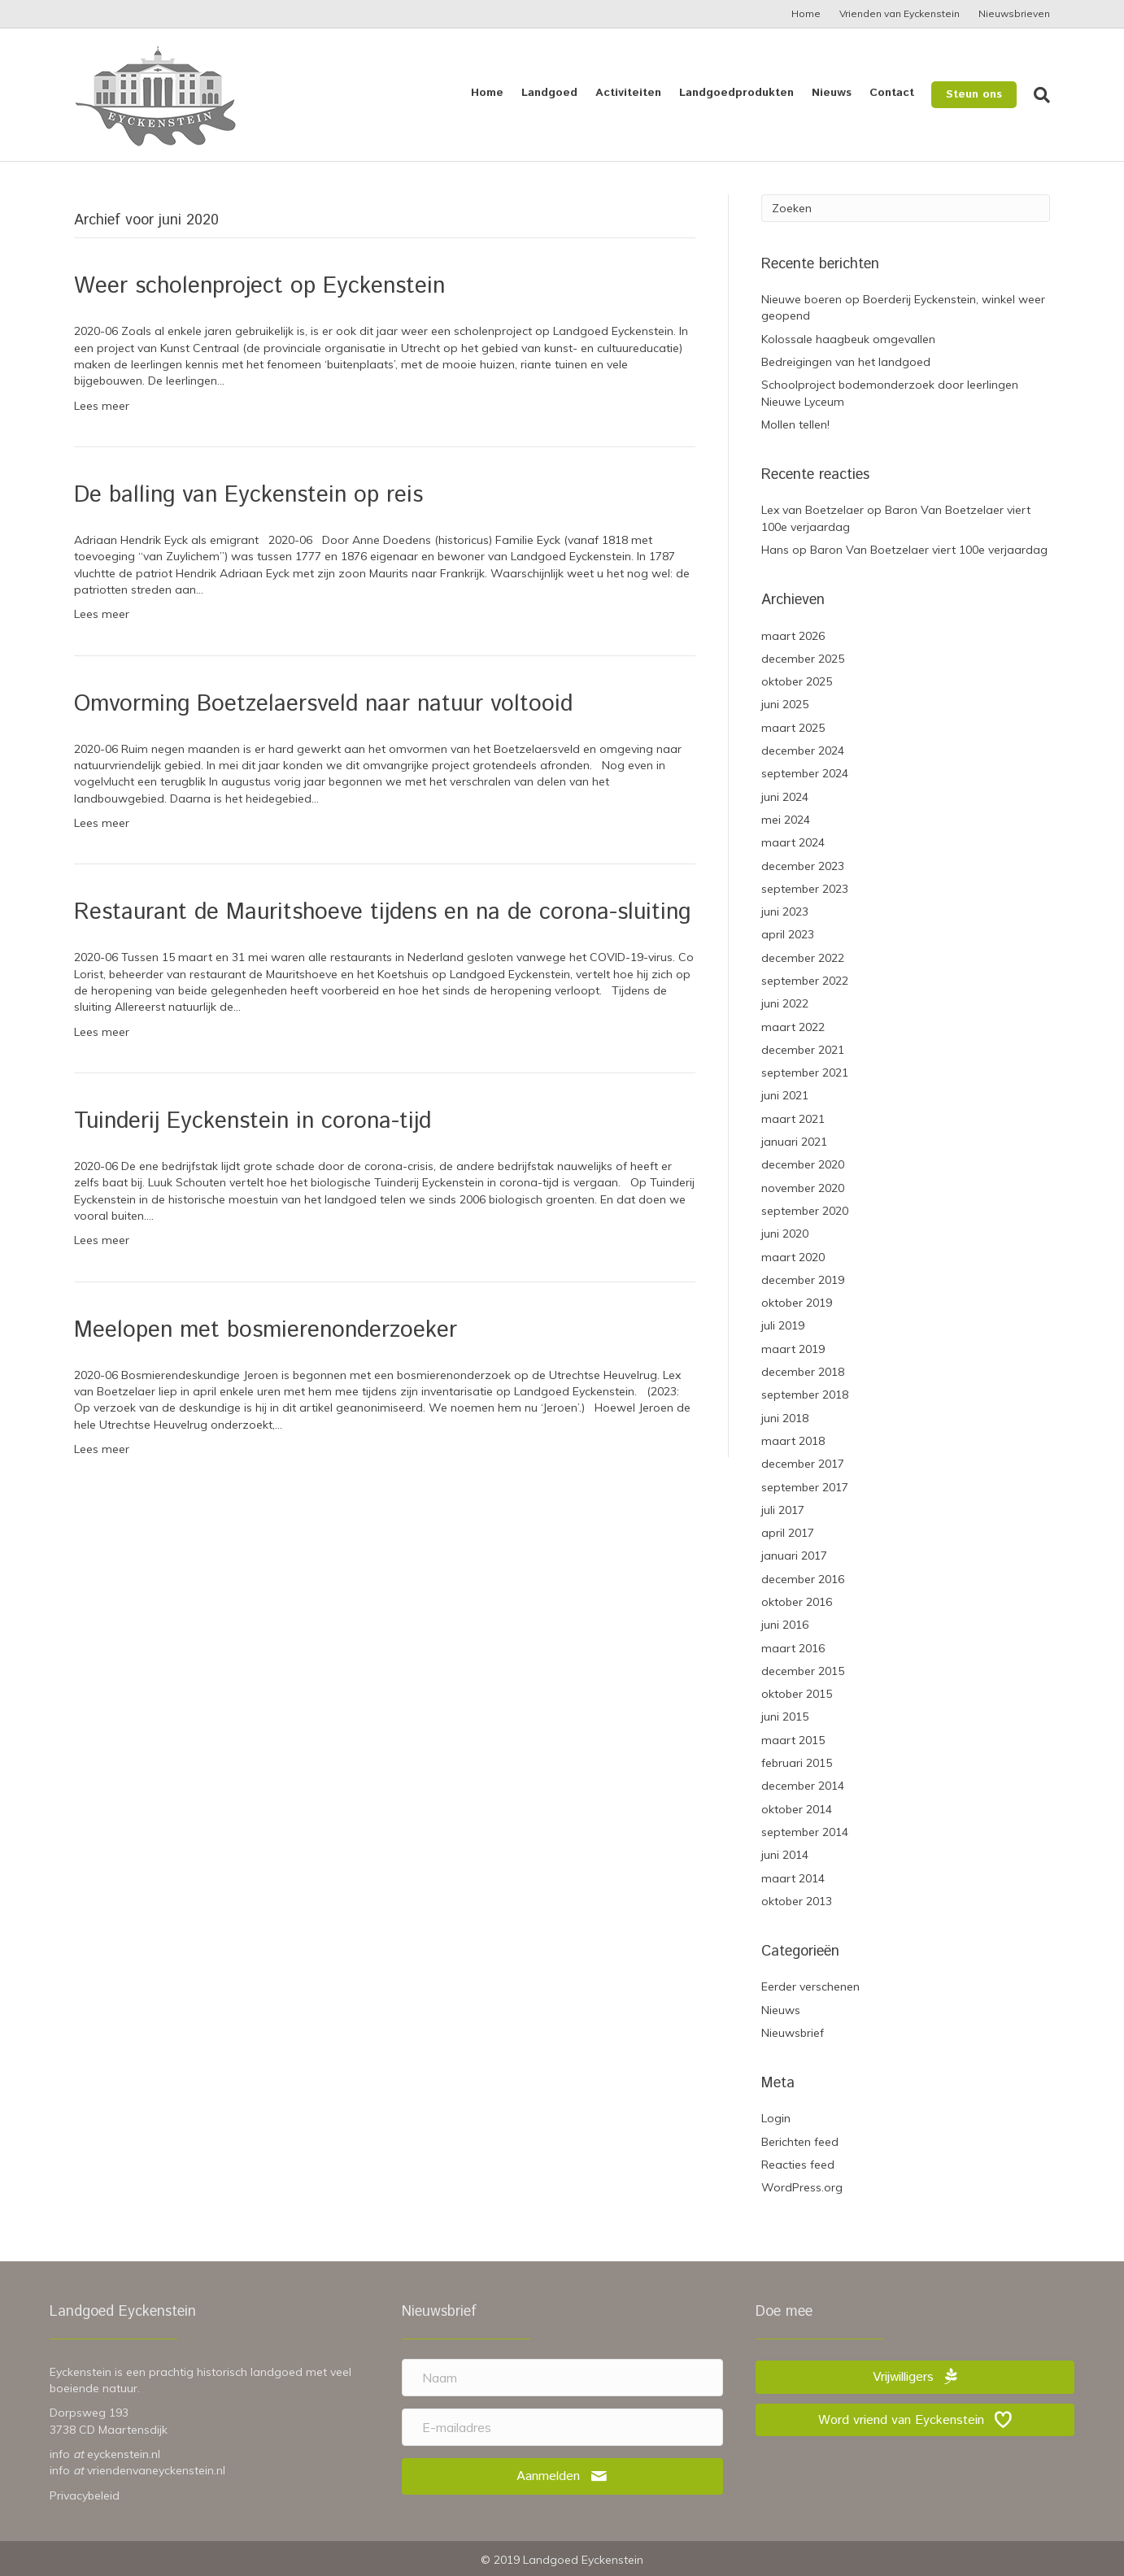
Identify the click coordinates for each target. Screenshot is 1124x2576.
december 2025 (802, 658)
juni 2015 (784, 1716)
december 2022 (802, 958)
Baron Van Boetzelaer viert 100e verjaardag (929, 549)
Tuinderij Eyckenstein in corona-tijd (252, 1121)
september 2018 (804, 1394)
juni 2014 (784, 1854)
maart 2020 (793, 1257)
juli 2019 (782, 1325)
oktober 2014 (796, 1809)
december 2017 (802, 1463)
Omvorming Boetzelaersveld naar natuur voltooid (323, 704)
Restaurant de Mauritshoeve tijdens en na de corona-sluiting (382, 912)
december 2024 (802, 750)
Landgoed (549, 93)
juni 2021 (784, 1095)
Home (806, 13)
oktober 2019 (796, 1302)
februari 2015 (796, 1763)
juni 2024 (784, 797)
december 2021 (802, 1049)
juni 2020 (784, 1233)
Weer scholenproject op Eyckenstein (259, 286)
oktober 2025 (796, 681)
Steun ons (974, 94)
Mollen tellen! (795, 424)
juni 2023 (784, 911)
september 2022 (804, 980)
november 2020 (802, 1188)
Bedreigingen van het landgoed (845, 362)
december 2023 (802, 866)
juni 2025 (784, 704)
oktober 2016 (796, 1602)
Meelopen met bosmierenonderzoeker (265, 1330)
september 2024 (804, 773)
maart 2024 (793, 842)
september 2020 (804, 1210)
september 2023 (804, 888)
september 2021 (804, 1072)
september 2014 (804, 1832)
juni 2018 (784, 1418)
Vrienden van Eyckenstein (899, 13)
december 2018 (802, 1371)
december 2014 (802, 1785)
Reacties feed (797, 2164)
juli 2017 (782, 1510)
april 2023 (787, 934)
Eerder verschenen (810, 1986)
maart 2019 (793, 1349)
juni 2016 (784, 1624)
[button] (562, 2476)
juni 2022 (784, 1003)
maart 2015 (793, 1740)
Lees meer (101, 405)
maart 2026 (793, 636)
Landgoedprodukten (736, 93)
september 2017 (804, 1487)
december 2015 (802, 1671)
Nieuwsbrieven (1014, 13)
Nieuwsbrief (792, 2033)
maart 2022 (793, 1027)
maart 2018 (793, 1441)
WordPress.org (802, 2187)
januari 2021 (794, 1141)
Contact (891, 93)
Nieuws (832, 93)
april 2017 (787, 1532)
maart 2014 (793, 1878)
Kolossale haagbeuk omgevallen (848, 339)
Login (776, 2118)
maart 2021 (793, 1119)
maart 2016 (793, 1648)
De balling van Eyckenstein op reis (248, 495)
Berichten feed (800, 2141)
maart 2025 (793, 727)
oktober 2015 (796, 1693)
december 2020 (802, 1164)
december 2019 (802, 1280)
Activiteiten (628, 93)
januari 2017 (794, 1555)
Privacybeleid (85, 2495)
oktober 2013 (796, 1901)
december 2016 (802, 1579)
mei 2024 (785, 819)
